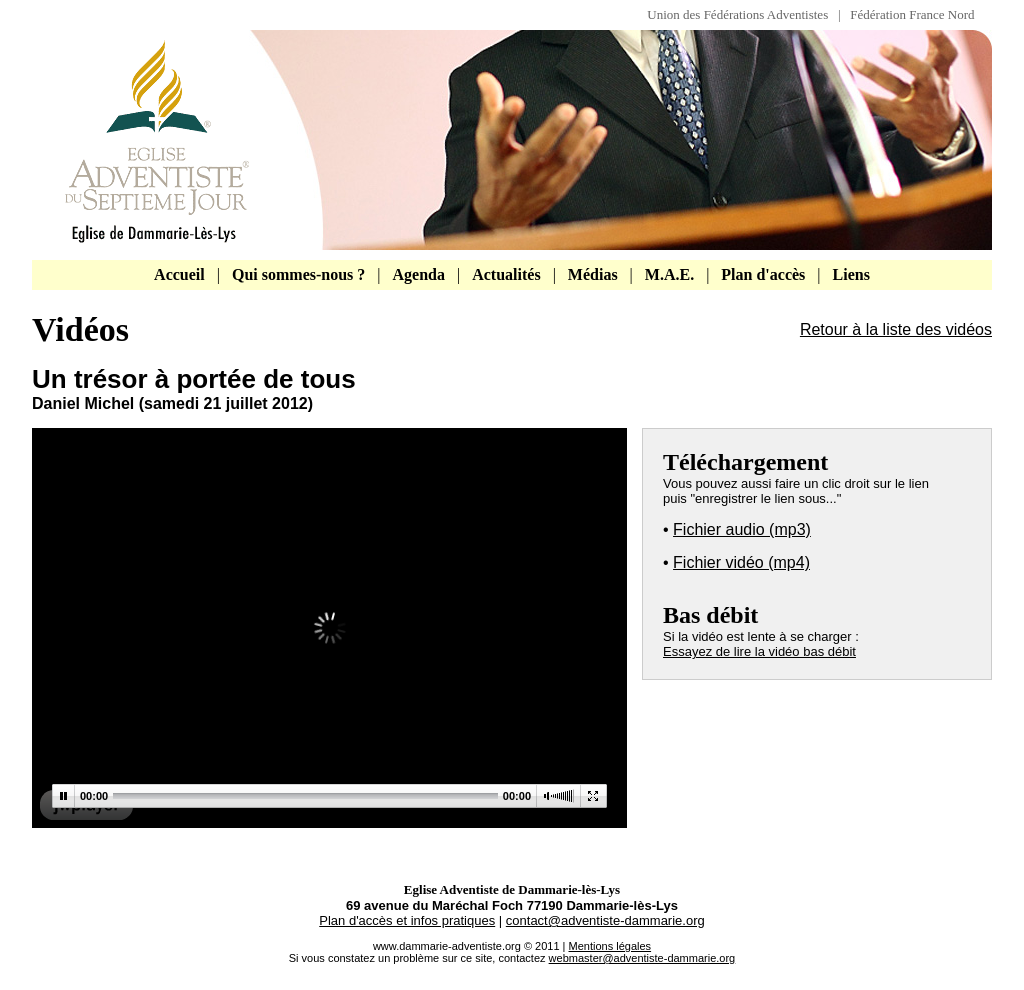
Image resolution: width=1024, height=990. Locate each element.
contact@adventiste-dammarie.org (605, 920)
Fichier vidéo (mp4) (741, 562)
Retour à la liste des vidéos (896, 329)
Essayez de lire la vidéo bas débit (759, 651)
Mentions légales (610, 946)
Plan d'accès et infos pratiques (407, 920)
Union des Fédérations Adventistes (742, 14)
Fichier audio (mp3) (742, 529)
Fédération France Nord (912, 14)
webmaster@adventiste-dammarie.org (642, 958)
